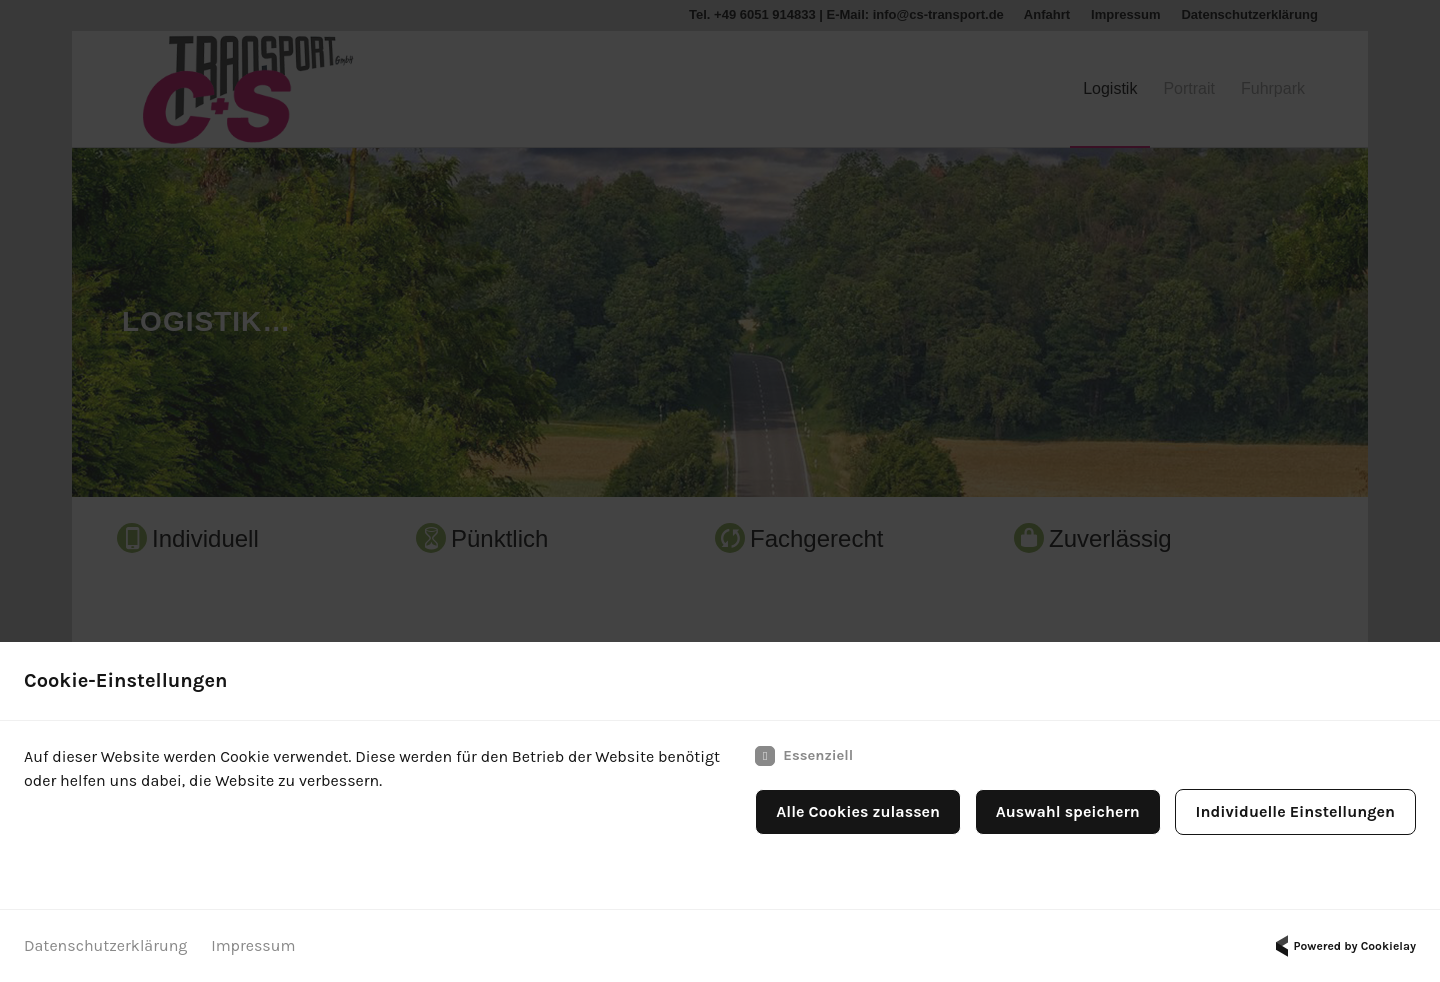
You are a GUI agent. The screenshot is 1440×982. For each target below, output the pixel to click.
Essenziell (804, 756)
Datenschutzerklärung (105, 945)
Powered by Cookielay (1343, 946)
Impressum (253, 945)
